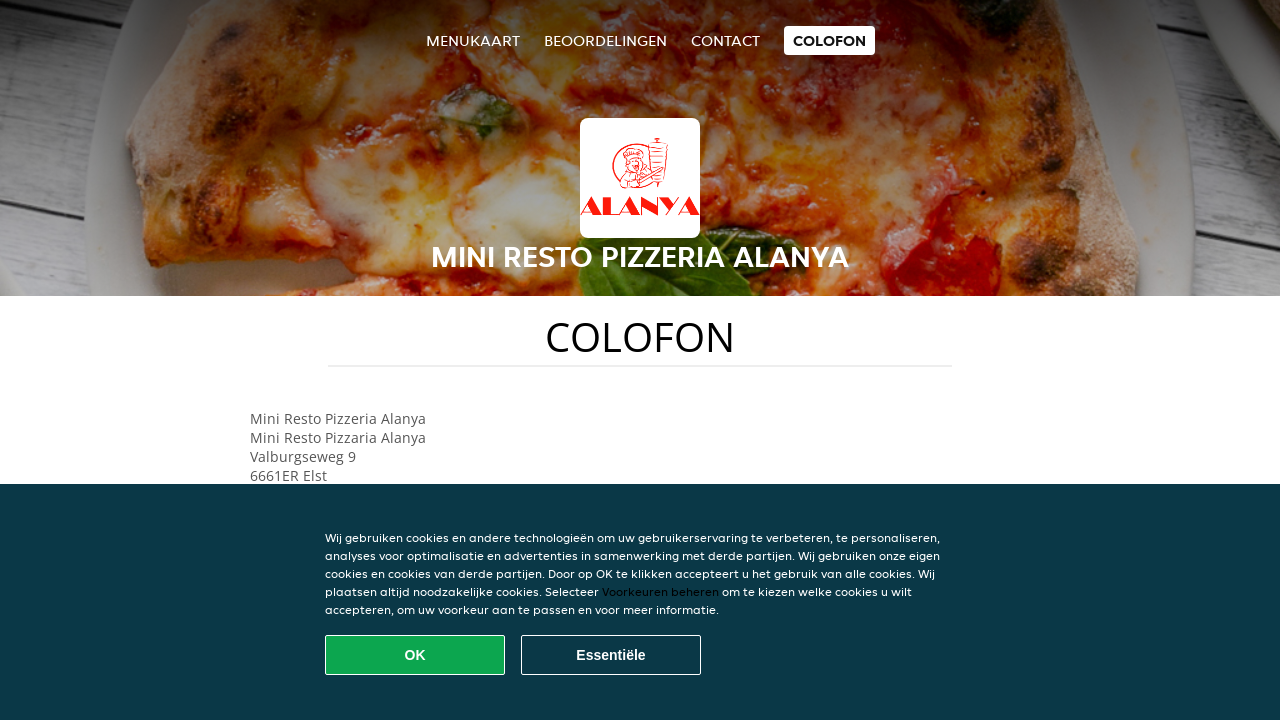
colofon (829, 40)
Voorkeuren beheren (660, 591)
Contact (725, 40)
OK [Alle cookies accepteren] (415, 655)
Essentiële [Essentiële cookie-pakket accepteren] (610, 655)
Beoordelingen (605, 40)
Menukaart (473, 40)
